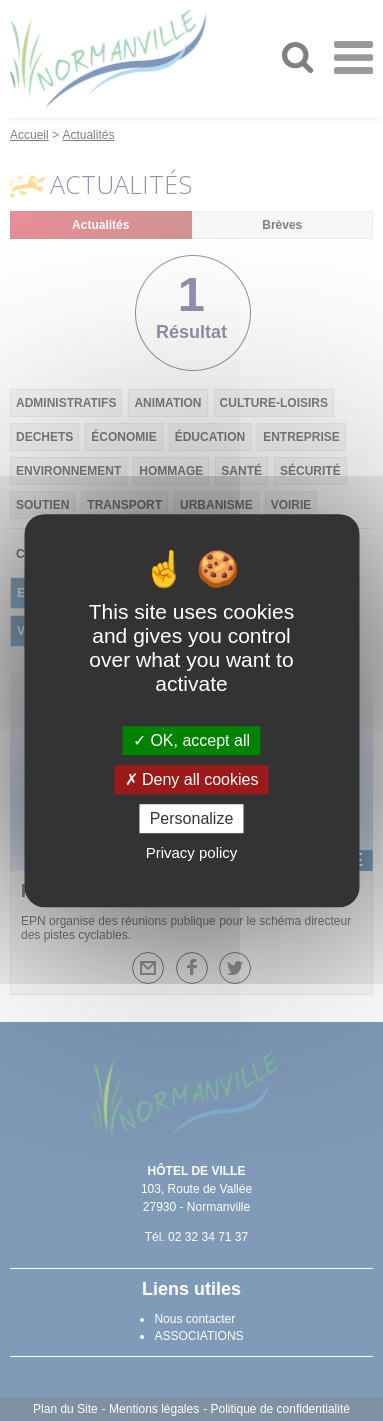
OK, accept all (191, 740)
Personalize (192, 818)
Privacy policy (192, 852)
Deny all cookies (192, 779)
